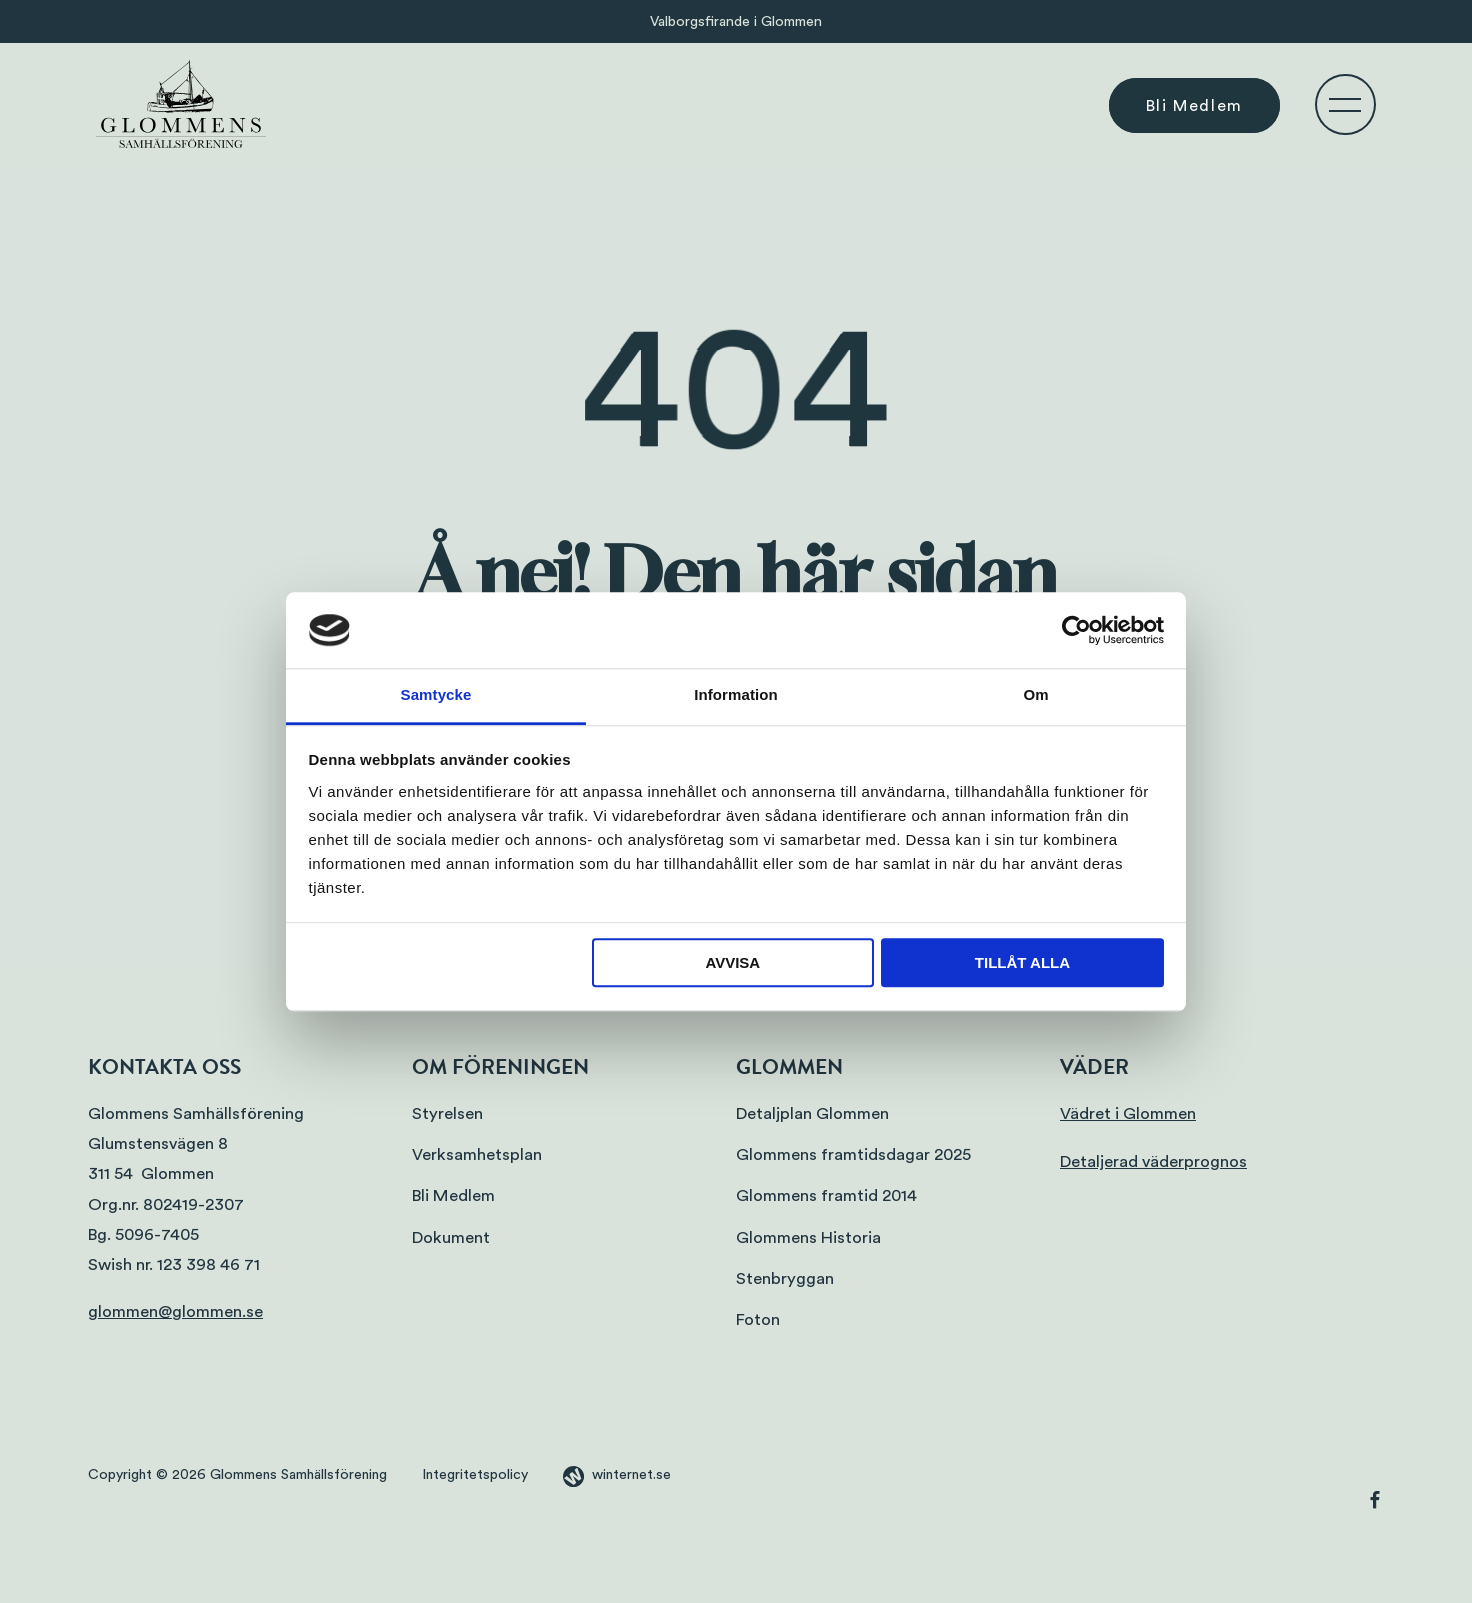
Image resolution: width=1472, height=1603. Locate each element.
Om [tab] (1035, 695)
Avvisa (732, 963)
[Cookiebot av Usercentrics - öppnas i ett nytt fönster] (1076, 630)
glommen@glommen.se (175, 1311)
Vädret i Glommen (1128, 1113)
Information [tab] (736, 695)
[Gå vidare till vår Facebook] (1375, 1504)
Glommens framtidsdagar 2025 (853, 1154)
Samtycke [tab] (436, 695)
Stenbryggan (785, 1278)
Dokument (451, 1237)
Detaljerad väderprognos (1153, 1161)
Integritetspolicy (475, 1475)
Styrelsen (447, 1113)
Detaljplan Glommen (812, 1113)
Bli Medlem (1194, 105)
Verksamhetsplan (477, 1154)
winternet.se (631, 1475)
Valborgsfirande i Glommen (736, 21)
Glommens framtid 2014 (826, 1195)
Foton (758, 1319)
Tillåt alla (1022, 963)
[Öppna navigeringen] (1345, 104)
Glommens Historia (808, 1237)
